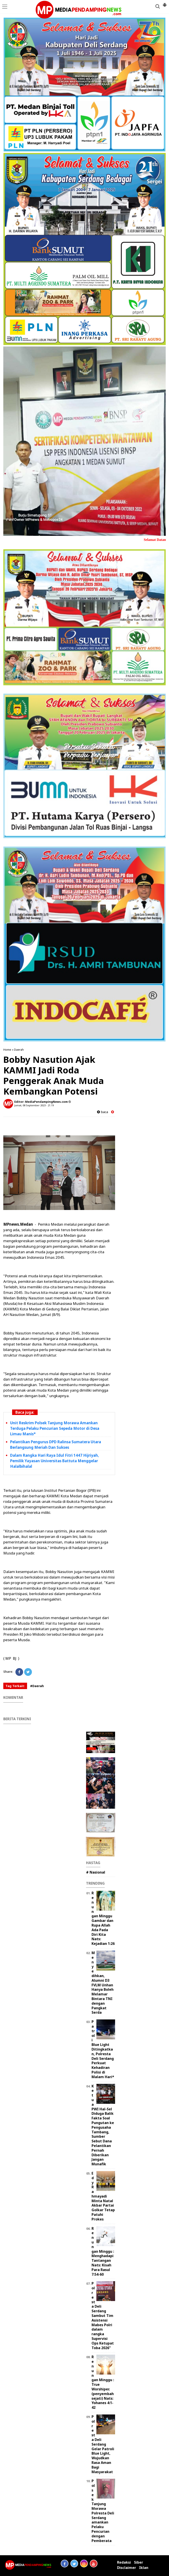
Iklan (143, 2567)
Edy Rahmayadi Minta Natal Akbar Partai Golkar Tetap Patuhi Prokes (103, 2196)
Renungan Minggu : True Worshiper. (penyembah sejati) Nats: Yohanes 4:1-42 (103, 2382)
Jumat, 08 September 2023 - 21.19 (34, 1105)
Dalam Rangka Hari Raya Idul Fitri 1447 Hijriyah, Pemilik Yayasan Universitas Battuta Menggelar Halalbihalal (54, 1461)
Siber (138, 2562)
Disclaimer (126, 2567)
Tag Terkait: (15, 1686)
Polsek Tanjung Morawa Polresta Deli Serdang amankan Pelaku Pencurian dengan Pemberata (103, 2510)
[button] (164, 3)
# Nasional (95, 1872)
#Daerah (37, 1686)
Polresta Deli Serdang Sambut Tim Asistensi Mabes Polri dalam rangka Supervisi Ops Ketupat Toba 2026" (103, 2315)
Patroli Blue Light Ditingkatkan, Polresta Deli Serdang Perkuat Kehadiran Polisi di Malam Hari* (103, 2049)
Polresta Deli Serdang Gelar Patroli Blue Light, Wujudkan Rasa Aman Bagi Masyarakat (103, 2444)
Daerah (19, 1050)
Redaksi (124, 2562)
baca (102, 1112)
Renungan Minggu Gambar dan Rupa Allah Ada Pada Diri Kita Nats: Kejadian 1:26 (103, 1918)
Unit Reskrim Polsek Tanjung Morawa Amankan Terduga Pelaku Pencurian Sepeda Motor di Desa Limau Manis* (54, 1428)
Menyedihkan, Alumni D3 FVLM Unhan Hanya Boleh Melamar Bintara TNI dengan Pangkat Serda (103, 1982)
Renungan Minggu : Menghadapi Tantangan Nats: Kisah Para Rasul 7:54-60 (103, 2251)
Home (7, 1050)
